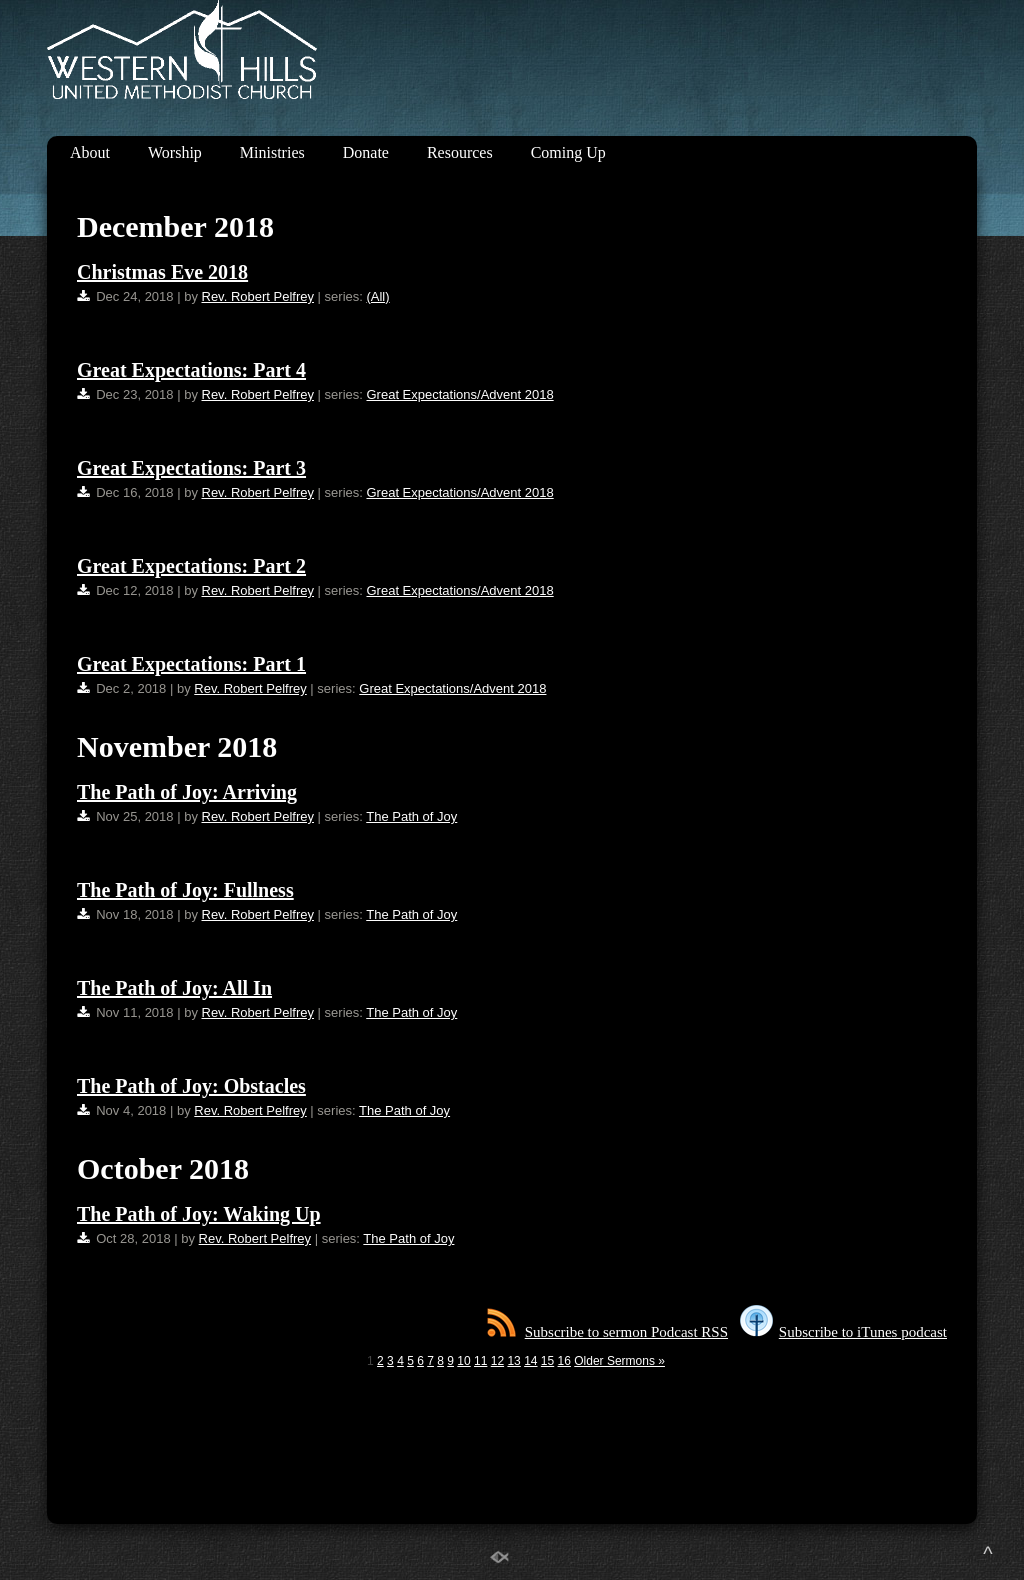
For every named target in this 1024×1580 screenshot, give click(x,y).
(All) (377, 296)
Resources (460, 152)
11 (480, 1361)
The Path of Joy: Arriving (187, 792)
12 (497, 1361)
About (90, 152)
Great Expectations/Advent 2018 (459, 394)
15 (547, 1361)
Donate (366, 152)
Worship (175, 152)
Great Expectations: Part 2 (191, 566)
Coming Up (568, 152)
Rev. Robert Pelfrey (258, 296)
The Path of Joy (411, 816)
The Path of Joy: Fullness (185, 890)
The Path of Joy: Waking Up (199, 1214)
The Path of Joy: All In (174, 988)
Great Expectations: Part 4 (191, 370)
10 (463, 1361)
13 (513, 1361)
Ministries (272, 152)
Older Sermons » (619, 1361)
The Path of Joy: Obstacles (191, 1086)
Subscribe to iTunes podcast (843, 1332)
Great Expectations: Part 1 (191, 664)
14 (530, 1361)
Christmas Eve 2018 (162, 272)
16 (564, 1361)
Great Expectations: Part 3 (191, 468)
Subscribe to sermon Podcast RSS (607, 1332)
